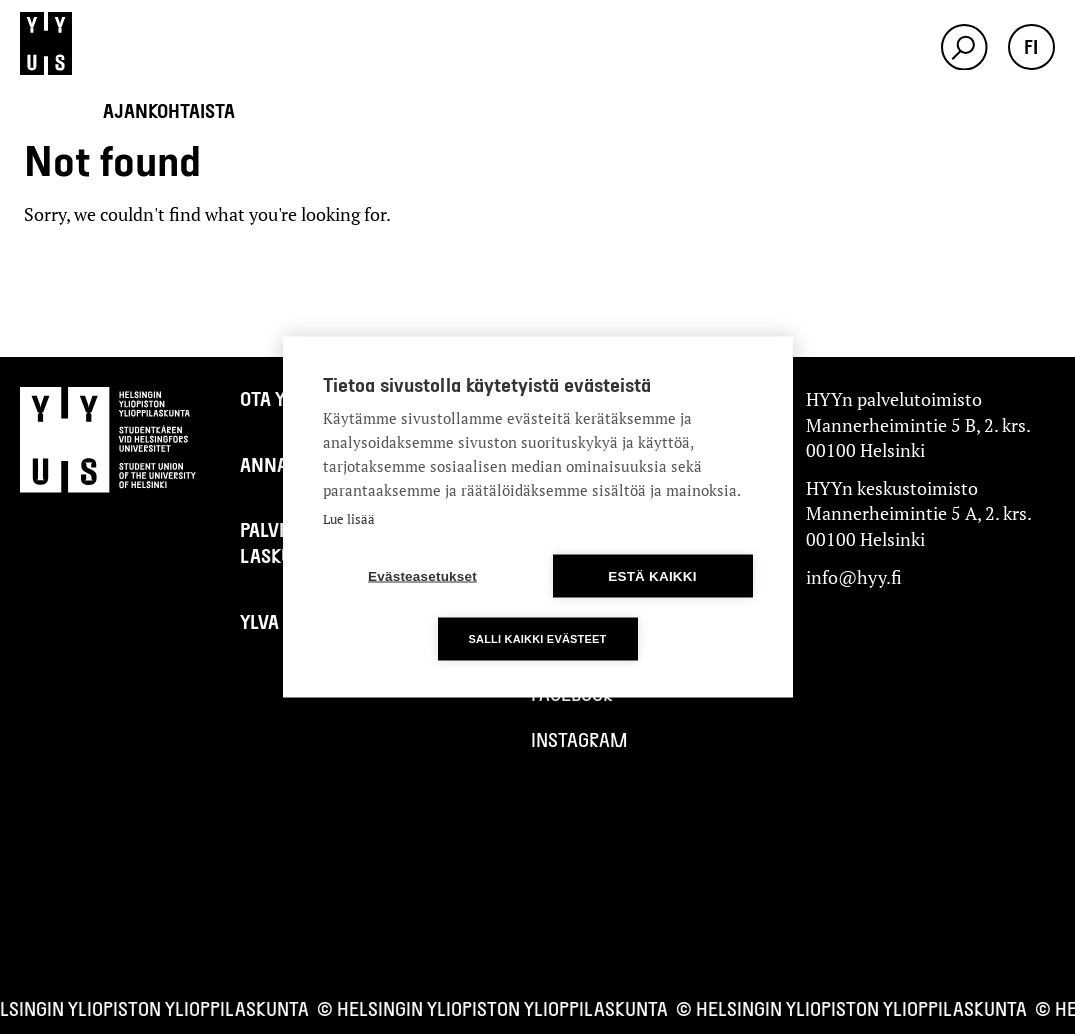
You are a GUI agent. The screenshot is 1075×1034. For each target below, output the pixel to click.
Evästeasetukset (422, 576)
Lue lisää (349, 519)
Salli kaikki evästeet (537, 639)
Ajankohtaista (169, 110)
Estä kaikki (652, 576)
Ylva (259, 621)
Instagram (579, 739)
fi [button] (1031, 46)
